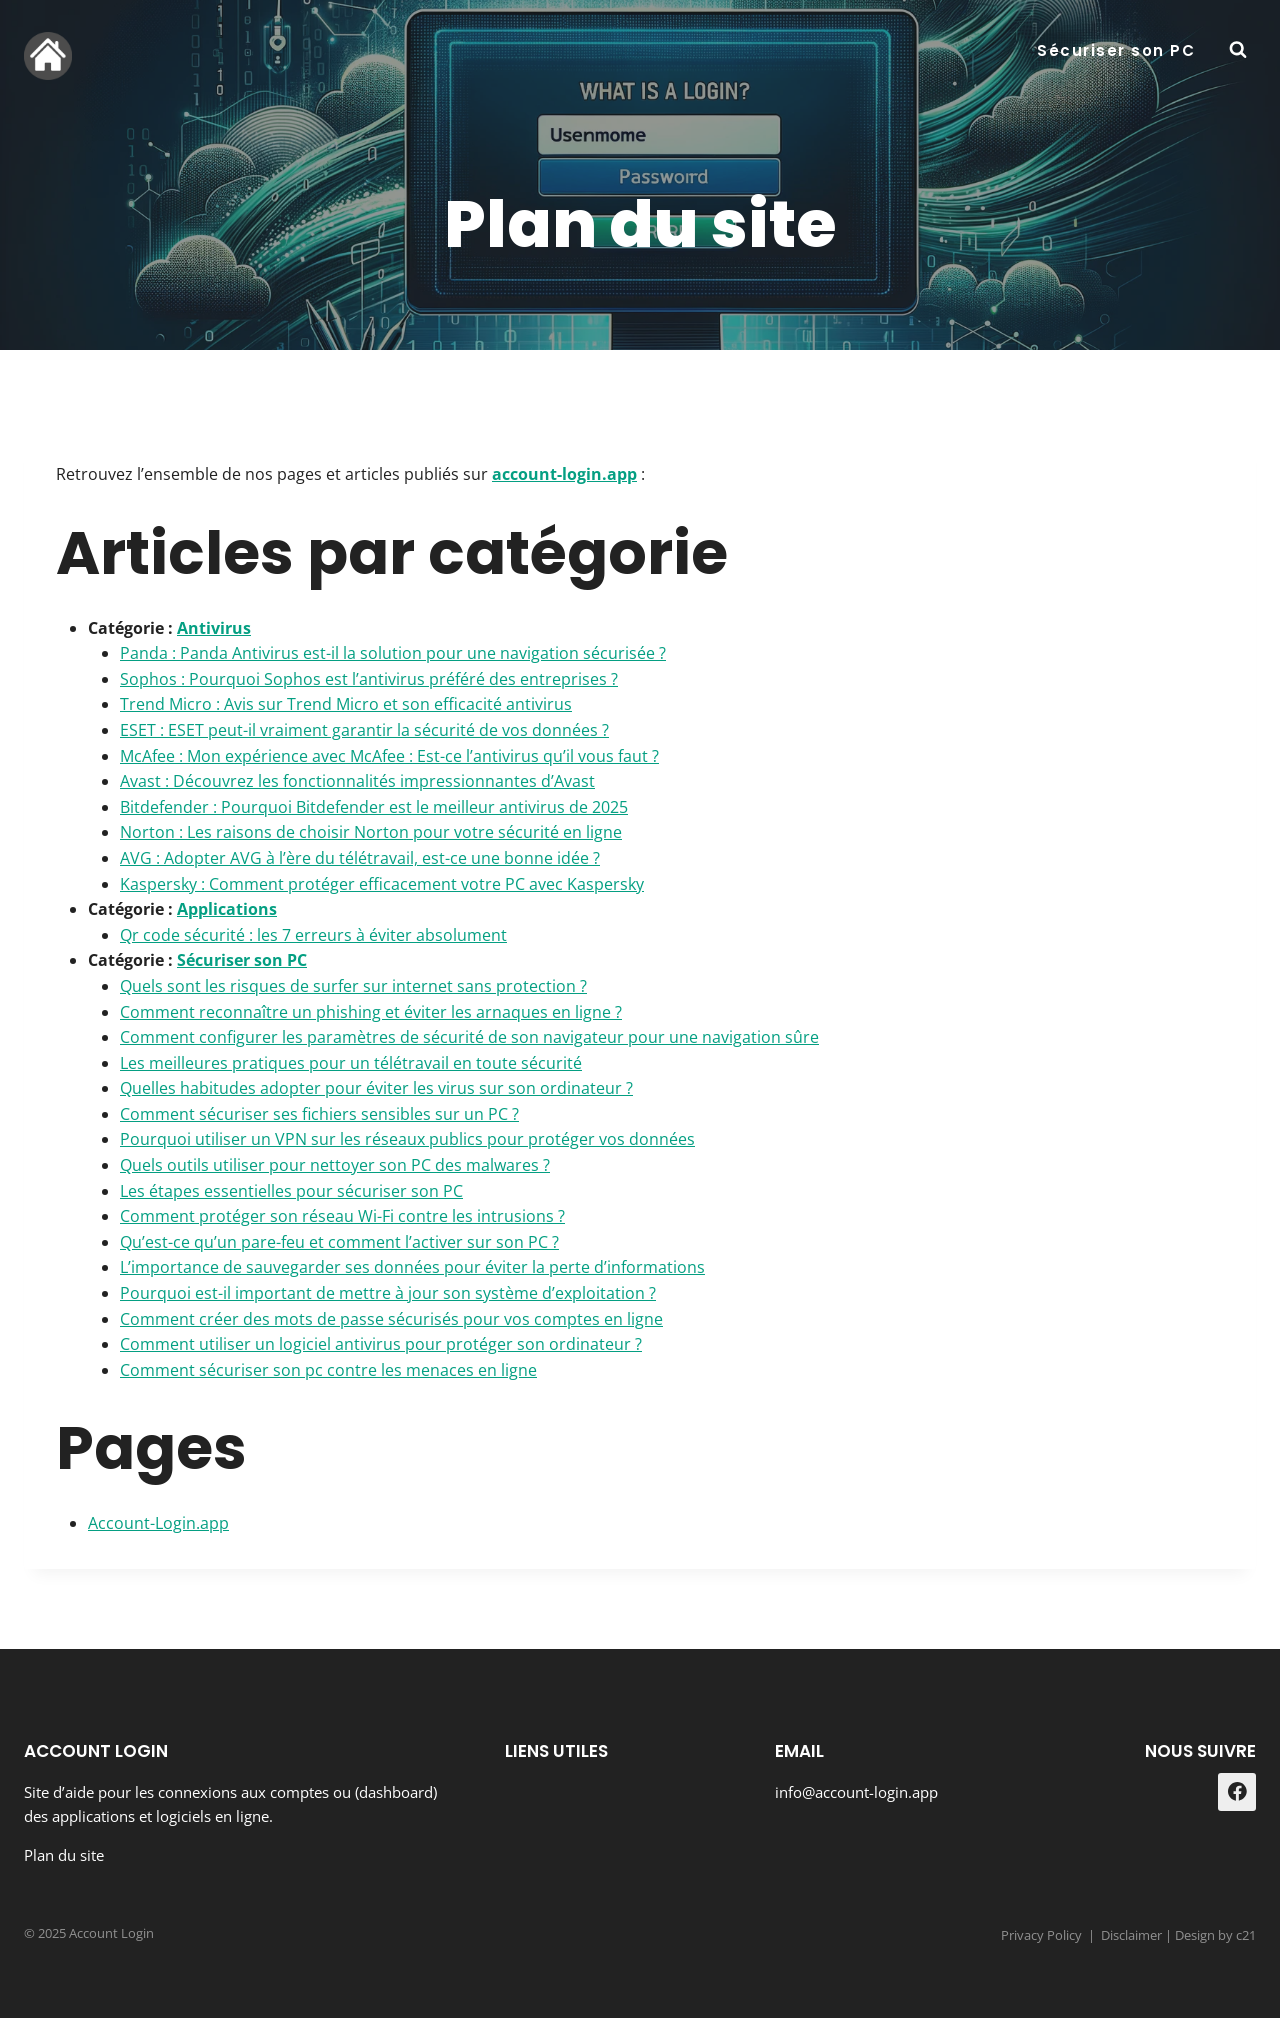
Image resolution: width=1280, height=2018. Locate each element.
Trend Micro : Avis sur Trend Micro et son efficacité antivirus (346, 704)
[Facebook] (1237, 1792)
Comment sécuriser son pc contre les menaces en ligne (328, 1370)
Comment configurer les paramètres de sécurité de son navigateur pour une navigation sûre (469, 1037)
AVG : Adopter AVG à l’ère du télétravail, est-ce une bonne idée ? (360, 858)
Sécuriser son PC (1116, 50)
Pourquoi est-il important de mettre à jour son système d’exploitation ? (388, 1293)
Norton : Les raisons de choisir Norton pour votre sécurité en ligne (371, 832)
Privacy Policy (1041, 1935)
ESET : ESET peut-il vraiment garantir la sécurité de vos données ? (364, 730)
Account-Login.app (158, 1523)
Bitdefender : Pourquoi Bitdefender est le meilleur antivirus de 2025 (374, 807)
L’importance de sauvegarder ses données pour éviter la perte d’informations (412, 1267)
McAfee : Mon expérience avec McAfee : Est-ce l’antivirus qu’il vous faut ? (389, 756)
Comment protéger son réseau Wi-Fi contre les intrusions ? (342, 1216)
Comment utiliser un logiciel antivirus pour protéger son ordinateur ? (381, 1344)
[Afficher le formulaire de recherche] (1238, 50)
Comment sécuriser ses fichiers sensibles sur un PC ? (319, 1114)
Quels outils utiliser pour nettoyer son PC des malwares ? (335, 1165)
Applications (227, 909)
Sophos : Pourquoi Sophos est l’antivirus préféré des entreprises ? (369, 679)
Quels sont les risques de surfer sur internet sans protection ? (353, 986)
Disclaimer (1131, 1935)
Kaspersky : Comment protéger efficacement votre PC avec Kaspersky (382, 884)
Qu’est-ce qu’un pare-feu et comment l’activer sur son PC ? (339, 1242)
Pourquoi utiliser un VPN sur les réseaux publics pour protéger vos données (407, 1139)
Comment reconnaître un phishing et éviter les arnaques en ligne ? (371, 1012)
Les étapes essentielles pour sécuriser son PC (291, 1191)
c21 (1246, 1935)
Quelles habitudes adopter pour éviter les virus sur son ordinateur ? (376, 1088)
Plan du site (64, 1855)
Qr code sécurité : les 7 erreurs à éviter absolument (313, 935)
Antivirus (214, 628)
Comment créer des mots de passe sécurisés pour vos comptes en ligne (391, 1319)
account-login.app (564, 474)
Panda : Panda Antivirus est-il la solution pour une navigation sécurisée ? (393, 653)
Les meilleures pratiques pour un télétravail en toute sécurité (351, 1063)
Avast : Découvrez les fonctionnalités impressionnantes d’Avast (357, 781)
